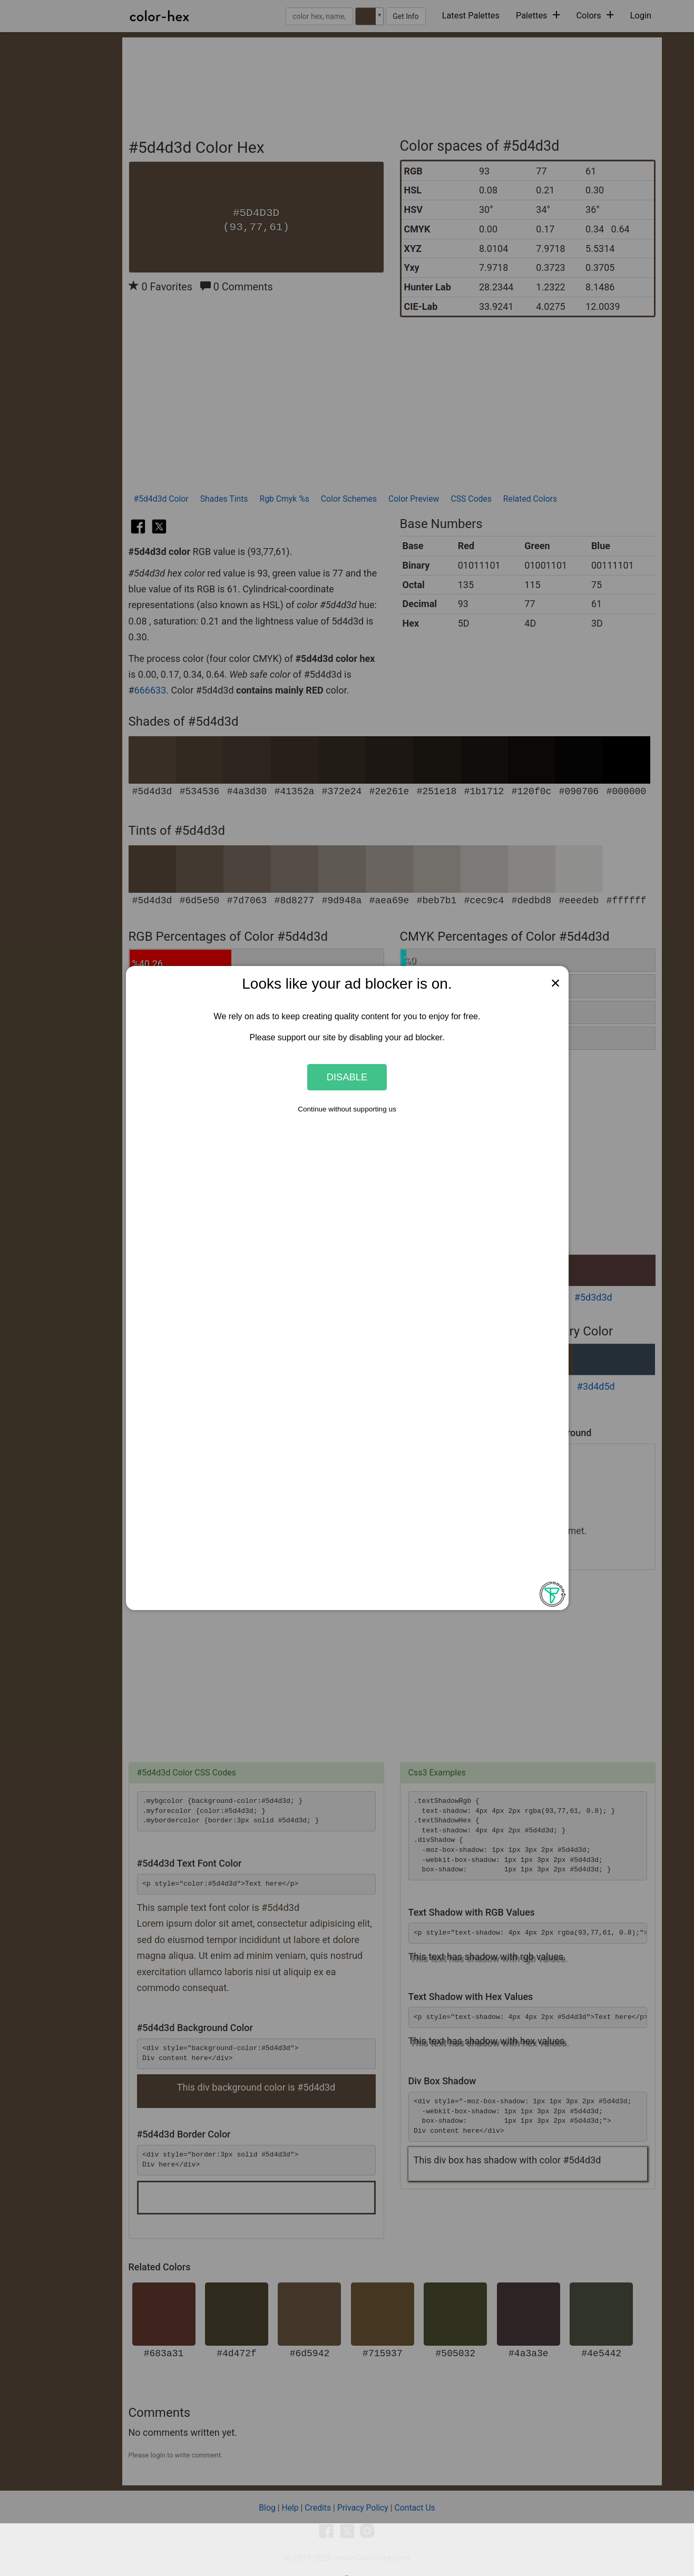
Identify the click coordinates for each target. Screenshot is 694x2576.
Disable (347, 1076)
